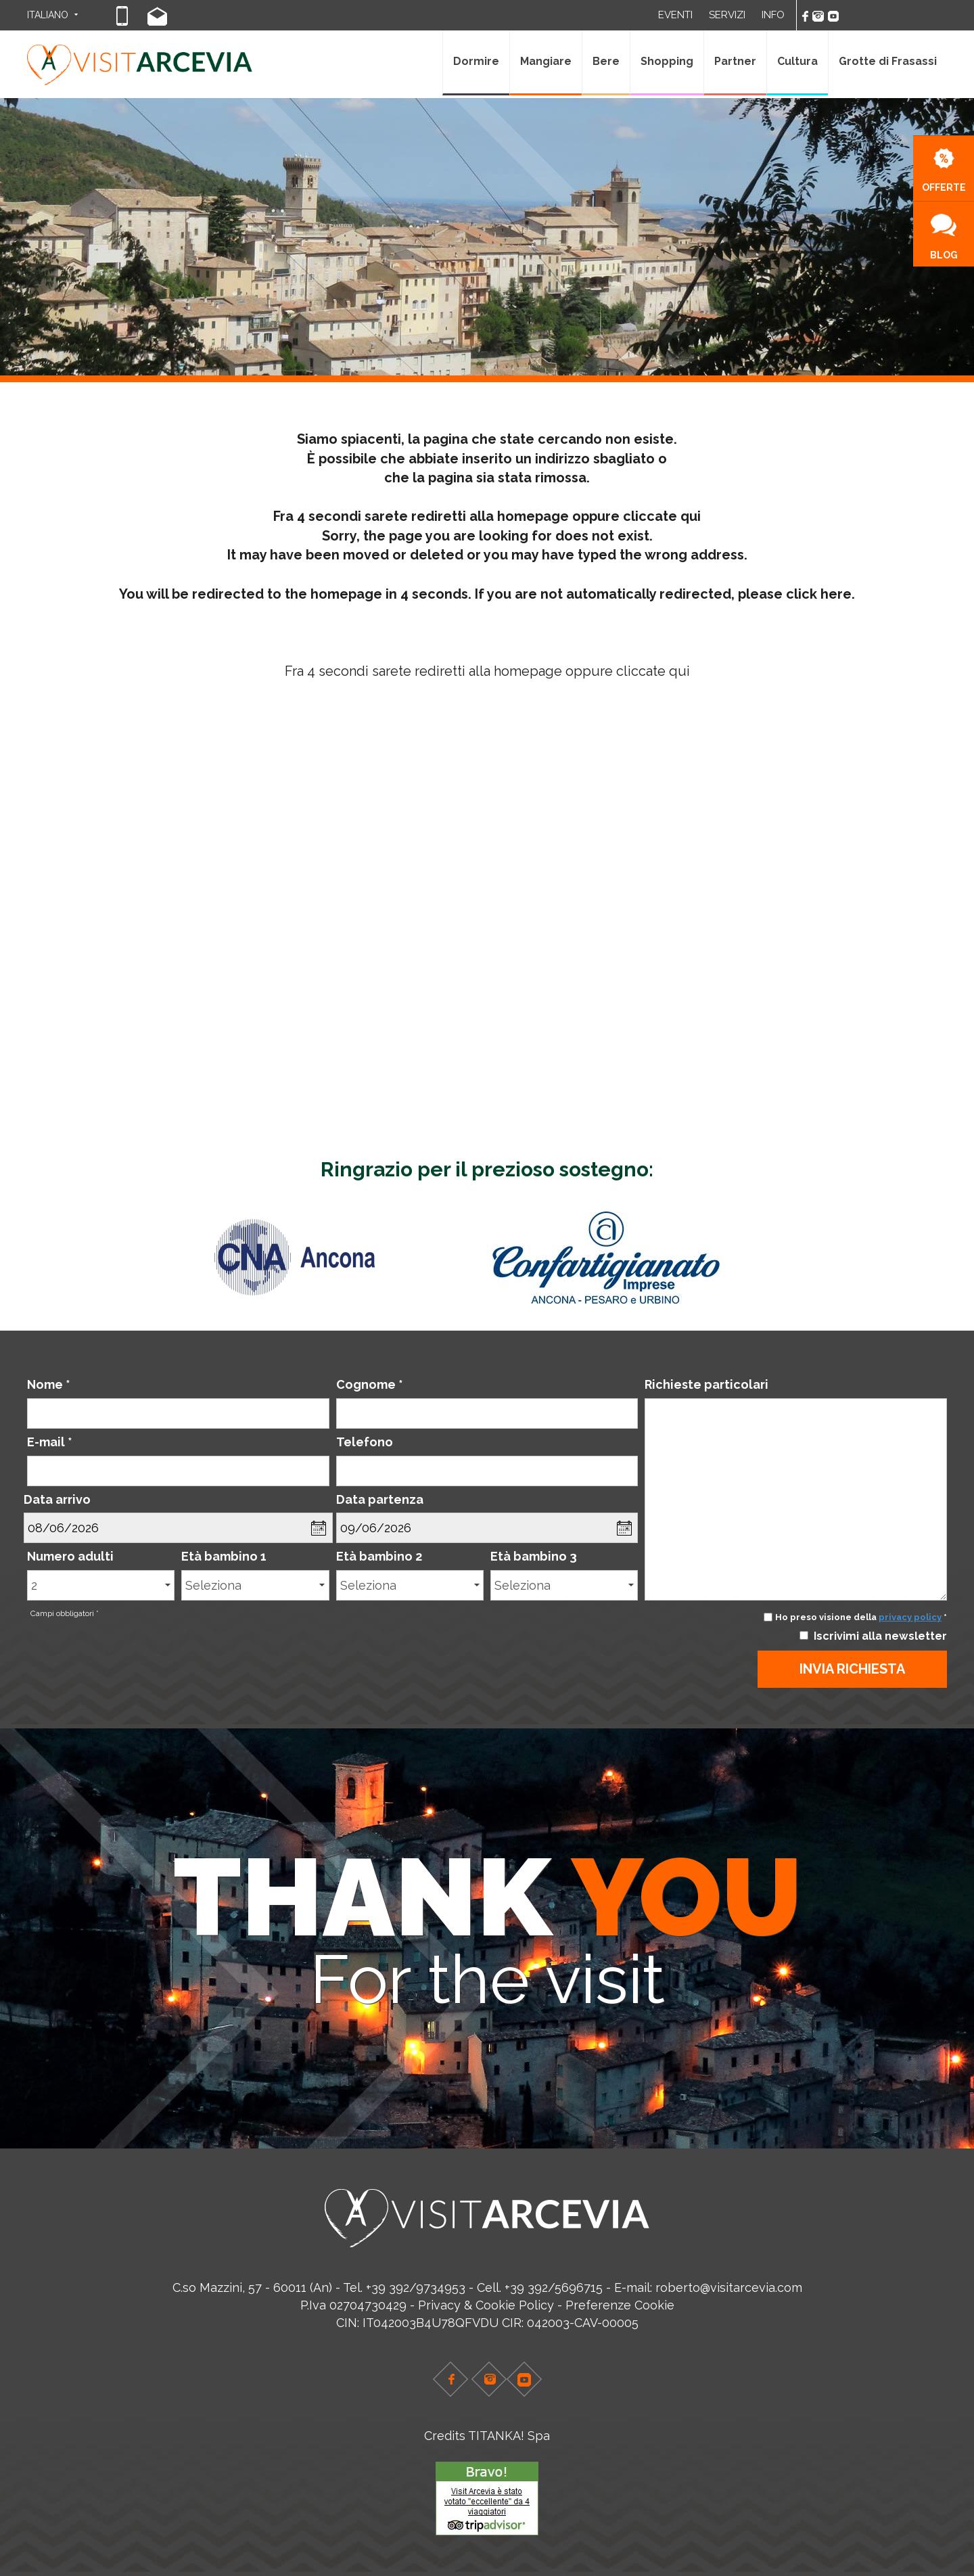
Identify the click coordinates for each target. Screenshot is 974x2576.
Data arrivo (57, 1499)
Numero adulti (70, 1556)
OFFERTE (944, 170)
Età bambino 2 (379, 1556)
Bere (606, 61)
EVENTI (675, 15)
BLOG (944, 237)
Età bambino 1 (223, 1556)
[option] (333, 1258)
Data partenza (379, 1499)
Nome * (48, 1384)
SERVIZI (727, 15)
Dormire (476, 61)
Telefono (364, 1442)
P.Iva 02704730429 (353, 2305)
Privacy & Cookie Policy (486, 2305)
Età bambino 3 (533, 1556)
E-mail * (49, 1442)
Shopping (667, 61)
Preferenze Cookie (619, 2305)
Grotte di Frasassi (888, 61)
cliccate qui (662, 516)
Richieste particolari (706, 1384)
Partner (735, 61)
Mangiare (546, 61)
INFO (773, 15)
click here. (820, 594)
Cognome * (369, 1384)
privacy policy (910, 1617)
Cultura (797, 61)
